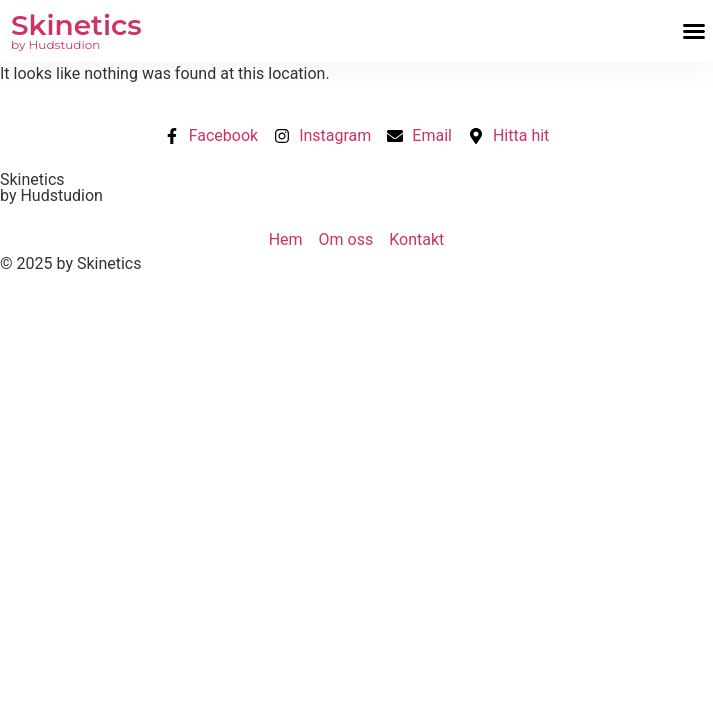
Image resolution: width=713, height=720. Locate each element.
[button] (694, 31)
